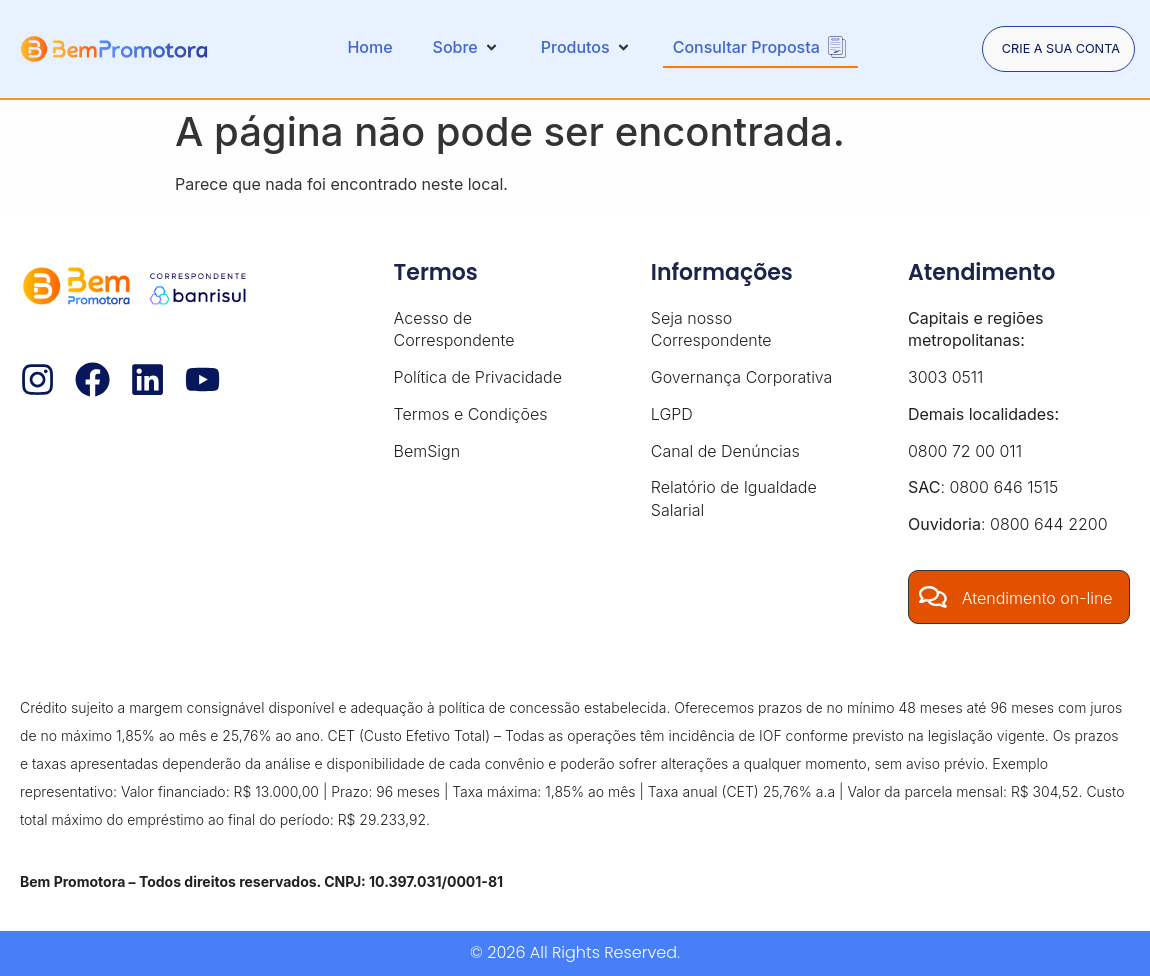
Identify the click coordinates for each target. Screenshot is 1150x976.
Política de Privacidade (478, 377)
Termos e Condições (471, 414)
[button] (460, 47)
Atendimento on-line (1039, 598)
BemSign (427, 451)
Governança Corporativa (742, 377)
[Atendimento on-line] (934, 597)
